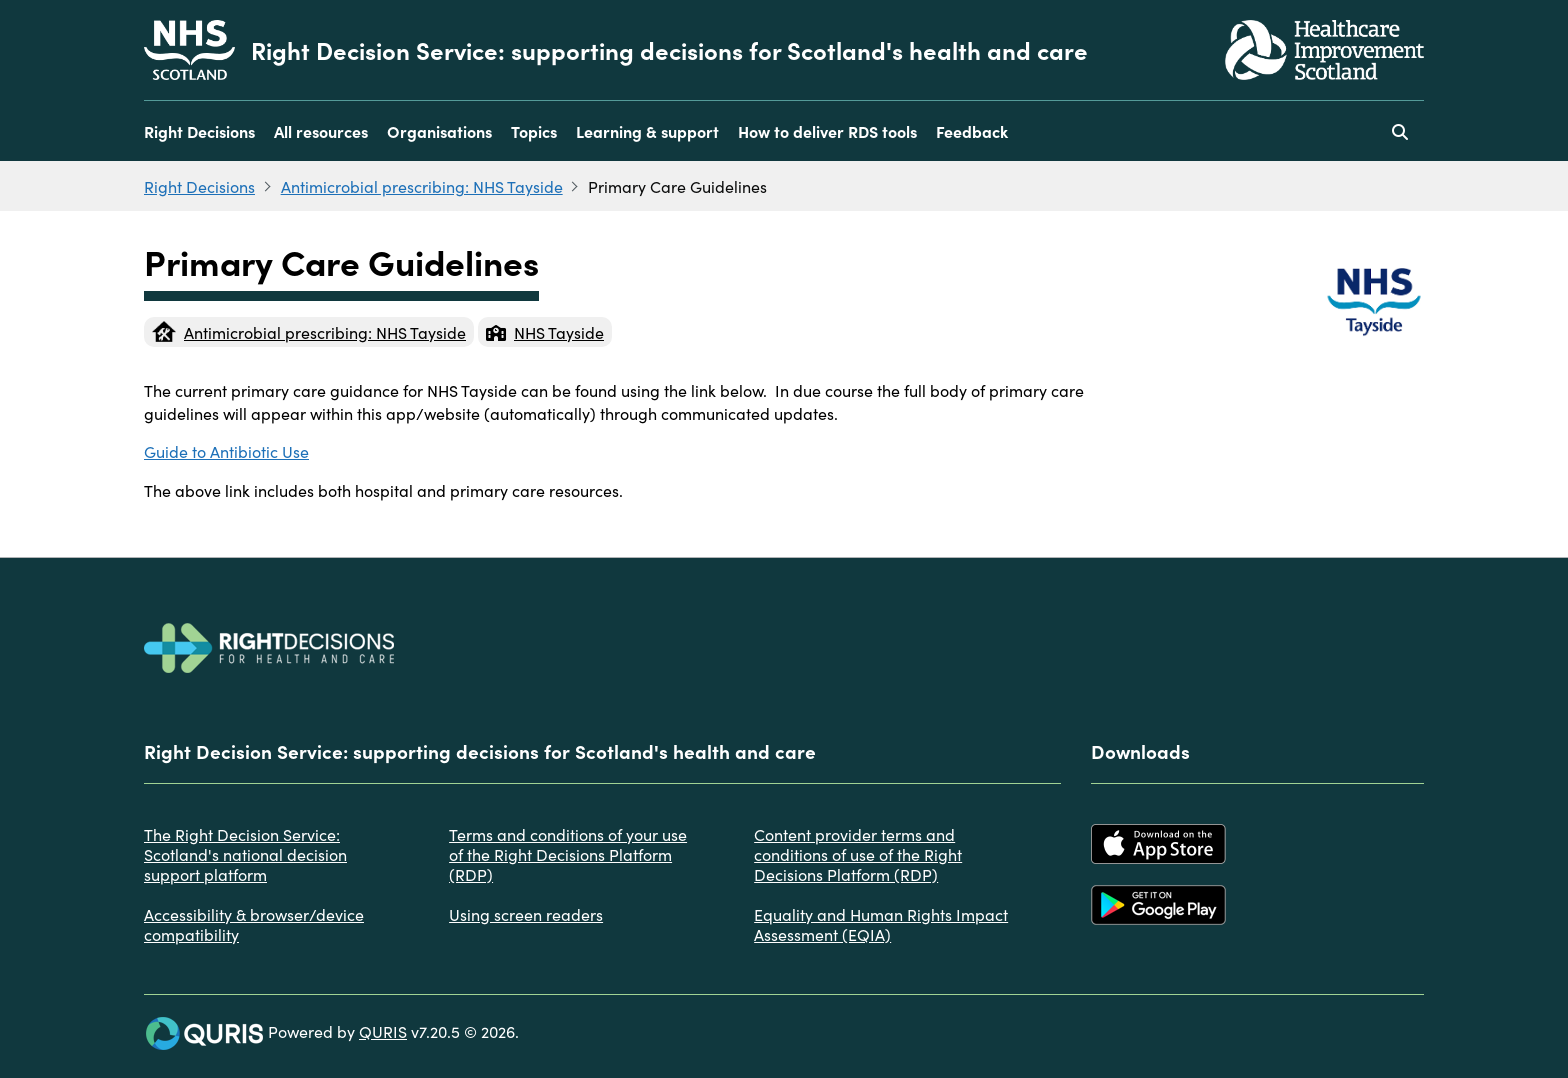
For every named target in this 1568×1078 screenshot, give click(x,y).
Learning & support (647, 131)
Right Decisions (199, 131)
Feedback (972, 131)
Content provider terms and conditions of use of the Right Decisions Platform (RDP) (858, 854)
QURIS (383, 1031)
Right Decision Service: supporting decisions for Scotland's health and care (669, 50)
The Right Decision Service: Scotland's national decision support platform (245, 854)
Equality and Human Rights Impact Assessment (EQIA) (881, 924)
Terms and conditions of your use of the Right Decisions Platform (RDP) (568, 854)
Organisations (439, 131)
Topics (534, 131)
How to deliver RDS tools (827, 131)
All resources (321, 131)
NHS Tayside (545, 332)
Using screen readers (526, 914)
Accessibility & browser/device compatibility (254, 924)
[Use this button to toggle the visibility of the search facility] (1400, 131)
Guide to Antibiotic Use (226, 451)
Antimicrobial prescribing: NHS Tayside (422, 186)
